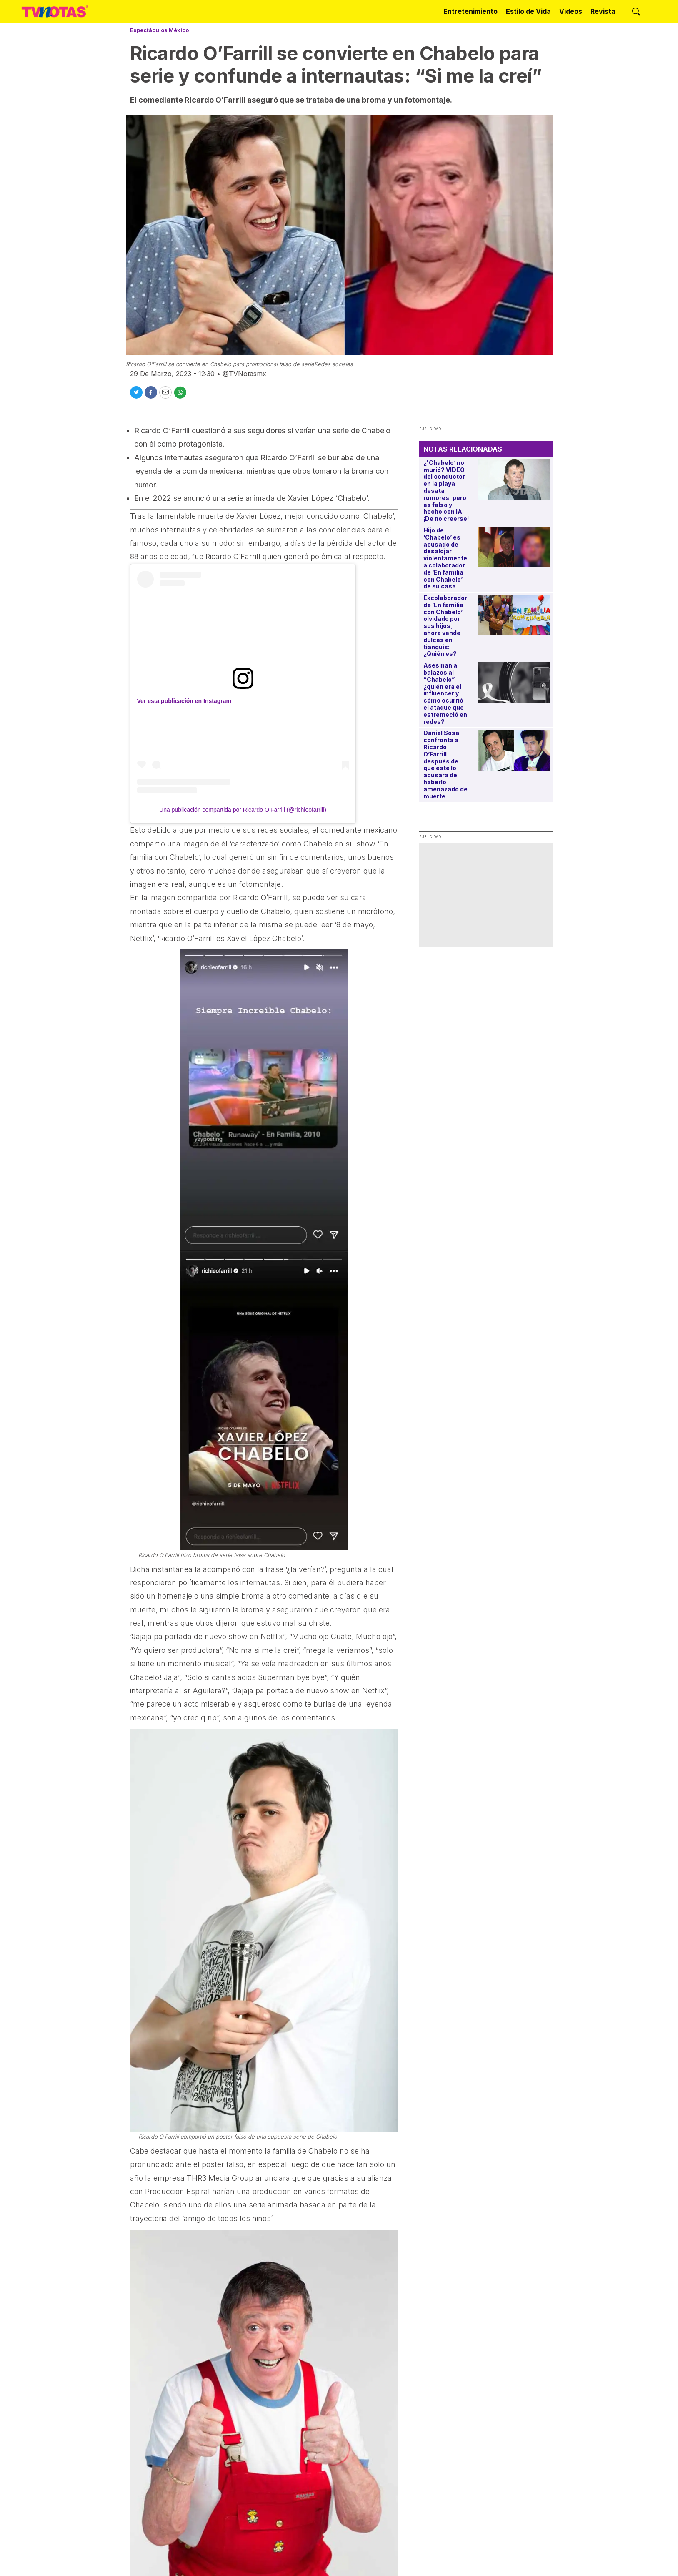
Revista (602, 11)
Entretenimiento (470, 11)
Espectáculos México (159, 30)
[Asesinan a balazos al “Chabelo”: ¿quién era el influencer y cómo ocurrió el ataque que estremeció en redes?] (514, 682)
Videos (570, 11)
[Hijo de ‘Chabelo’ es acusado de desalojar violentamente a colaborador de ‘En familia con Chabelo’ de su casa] (514, 547)
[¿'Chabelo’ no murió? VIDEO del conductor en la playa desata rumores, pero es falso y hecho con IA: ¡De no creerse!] (514, 479)
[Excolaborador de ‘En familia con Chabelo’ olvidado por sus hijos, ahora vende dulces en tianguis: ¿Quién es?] (514, 615)
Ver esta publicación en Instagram (184, 701)
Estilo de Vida (528, 11)
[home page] (55, 11)
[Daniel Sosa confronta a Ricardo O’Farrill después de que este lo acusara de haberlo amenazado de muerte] (514, 750)
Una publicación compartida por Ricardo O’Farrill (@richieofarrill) (242, 809)
